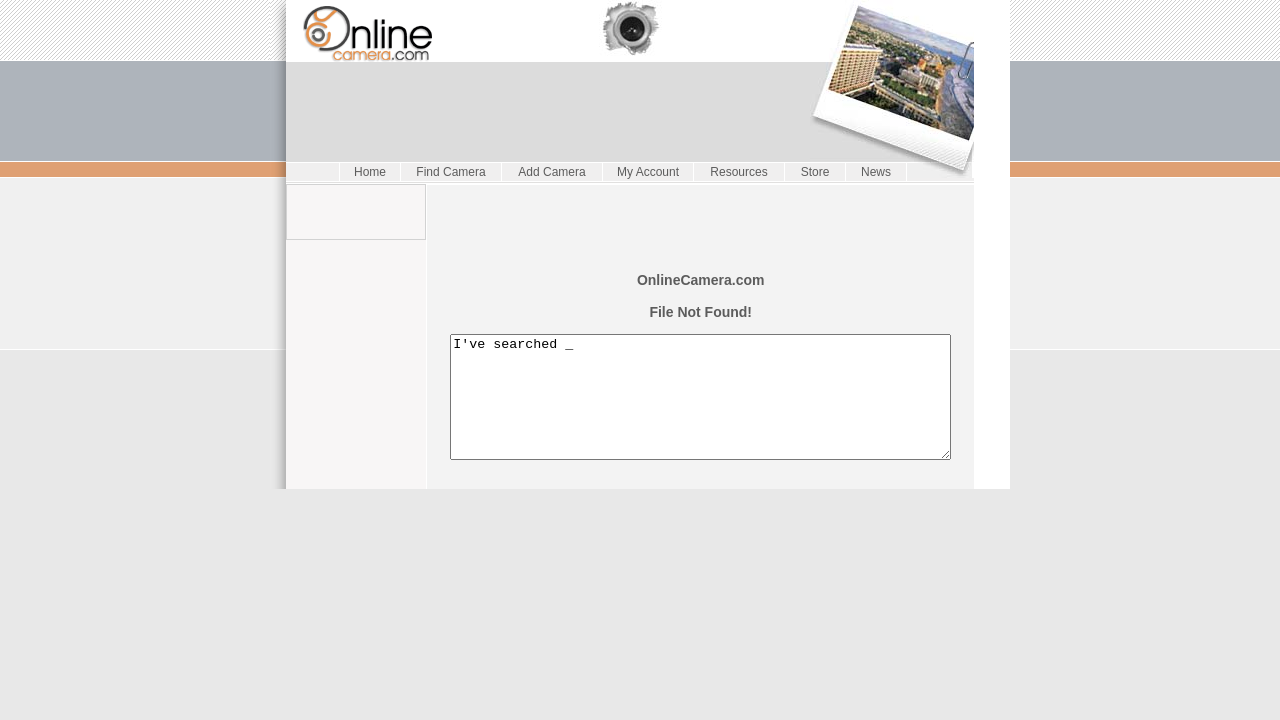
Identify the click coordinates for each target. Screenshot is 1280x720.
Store (811, 172)
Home (366, 172)
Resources (734, 172)
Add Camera (547, 172)
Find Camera (446, 172)
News (872, 172)
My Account (644, 172)
